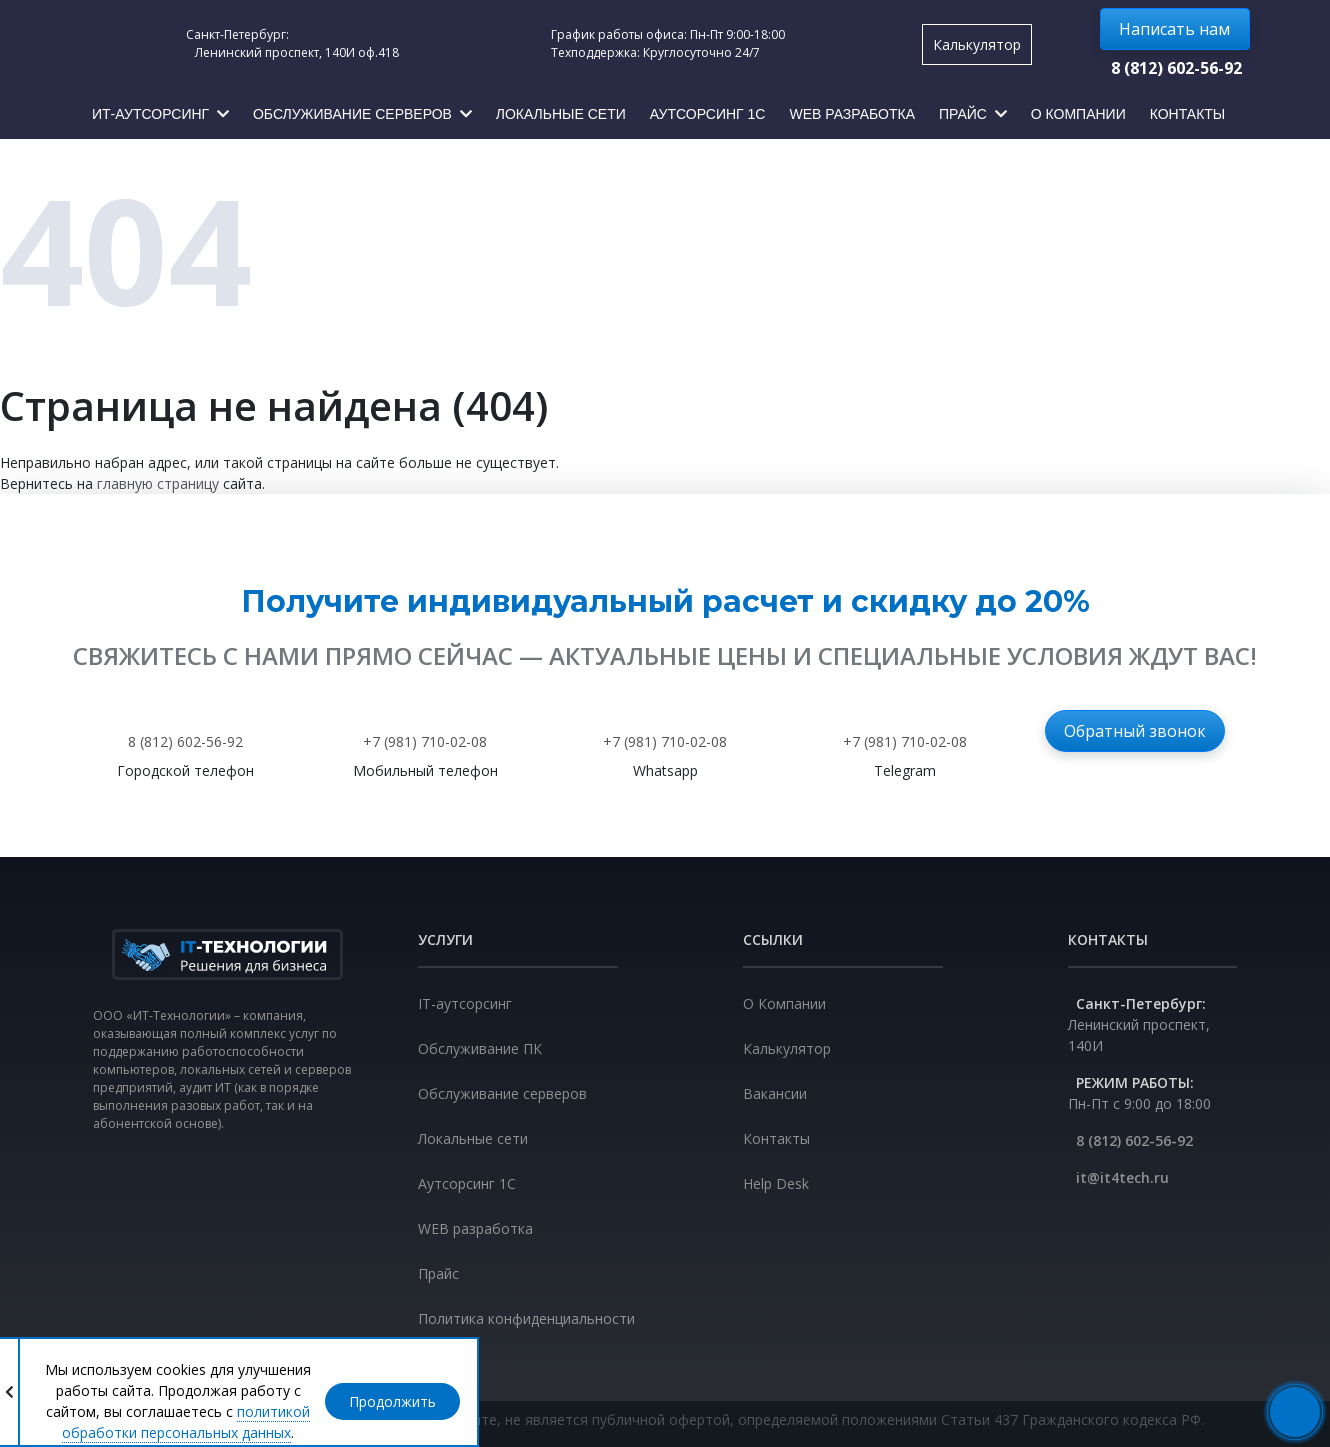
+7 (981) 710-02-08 (425, 741)
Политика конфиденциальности (526, 1318)
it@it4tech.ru (1122, 1177)
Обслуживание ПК (480, 1048)
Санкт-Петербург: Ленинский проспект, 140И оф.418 (289, 43)
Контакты (776, 1138)
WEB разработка (475, 1228)
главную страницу (158, 483)
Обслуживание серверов (502, 1093)
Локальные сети (473, 1138)
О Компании (784, 1003)
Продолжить (392, 1401)
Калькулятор (977, 44)
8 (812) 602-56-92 (1176, 68)
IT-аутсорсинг (465, 1003)
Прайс (438, 1273)
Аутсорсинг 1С (467, 1183)
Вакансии (775, 1093)
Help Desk (776, 1183)
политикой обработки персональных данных (186, 1422)
